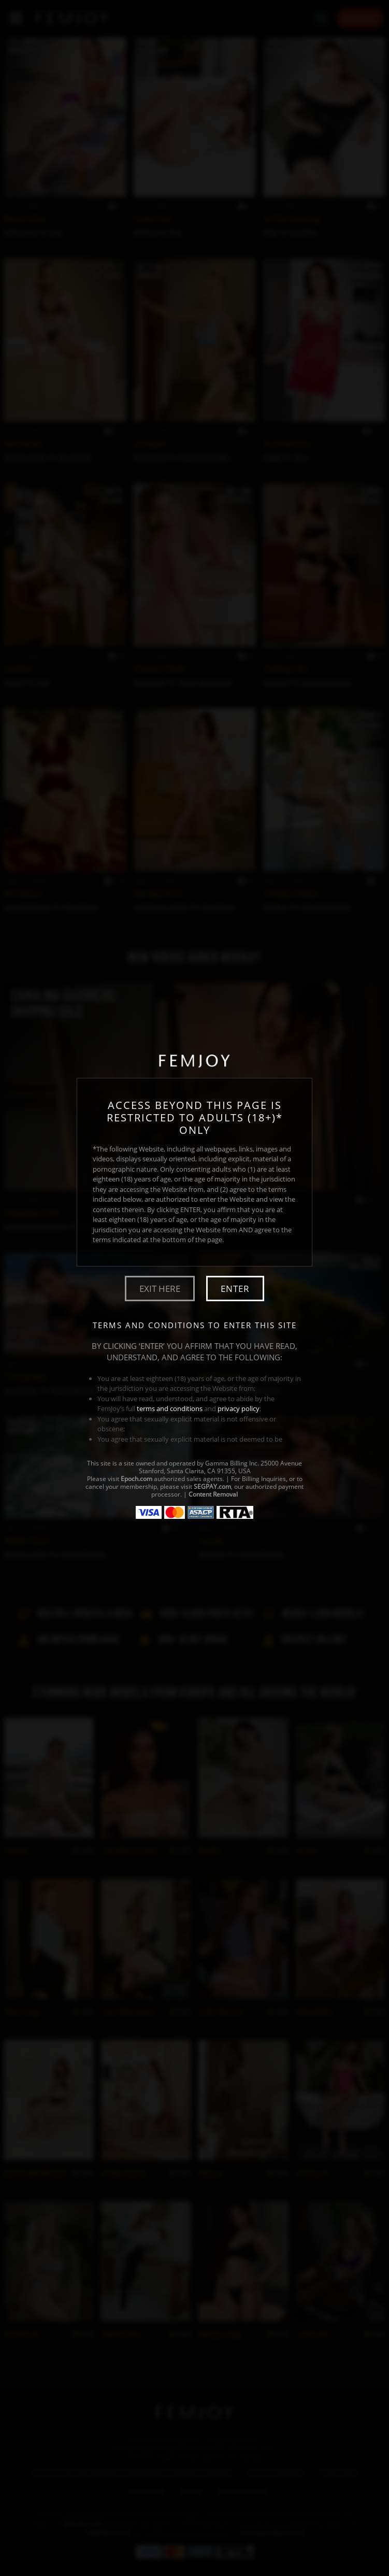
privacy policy (239, 1408)
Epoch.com (136, 1479)
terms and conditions (170, 1408)
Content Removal (213, 1494)
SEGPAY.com (212, 1486)
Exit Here (159, 1288)
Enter (235, 1288)
